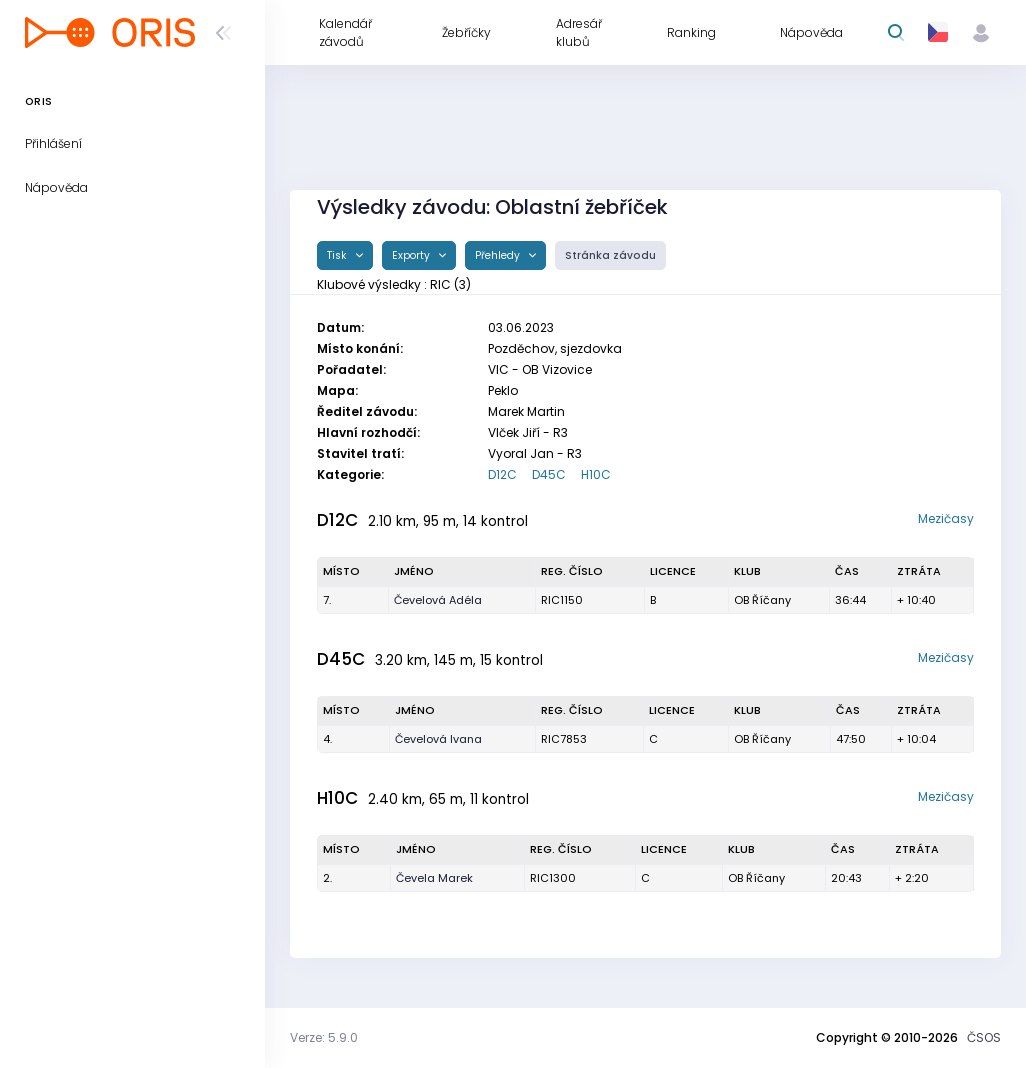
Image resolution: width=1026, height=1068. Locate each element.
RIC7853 (564, 739)
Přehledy (499, 255)
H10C (596, 474)
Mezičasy (946, 518)
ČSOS (984, 1037)
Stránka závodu (610, 255)
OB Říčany (762, 600)
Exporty (412, 255)
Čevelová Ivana (438, 739)
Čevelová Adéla (438, 600)
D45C (549, 474)
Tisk (338, 255)
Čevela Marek (434, 878)
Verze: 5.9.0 (324, 1037)
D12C (502, 474)
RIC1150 (562, 600)
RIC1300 (553, 878)
